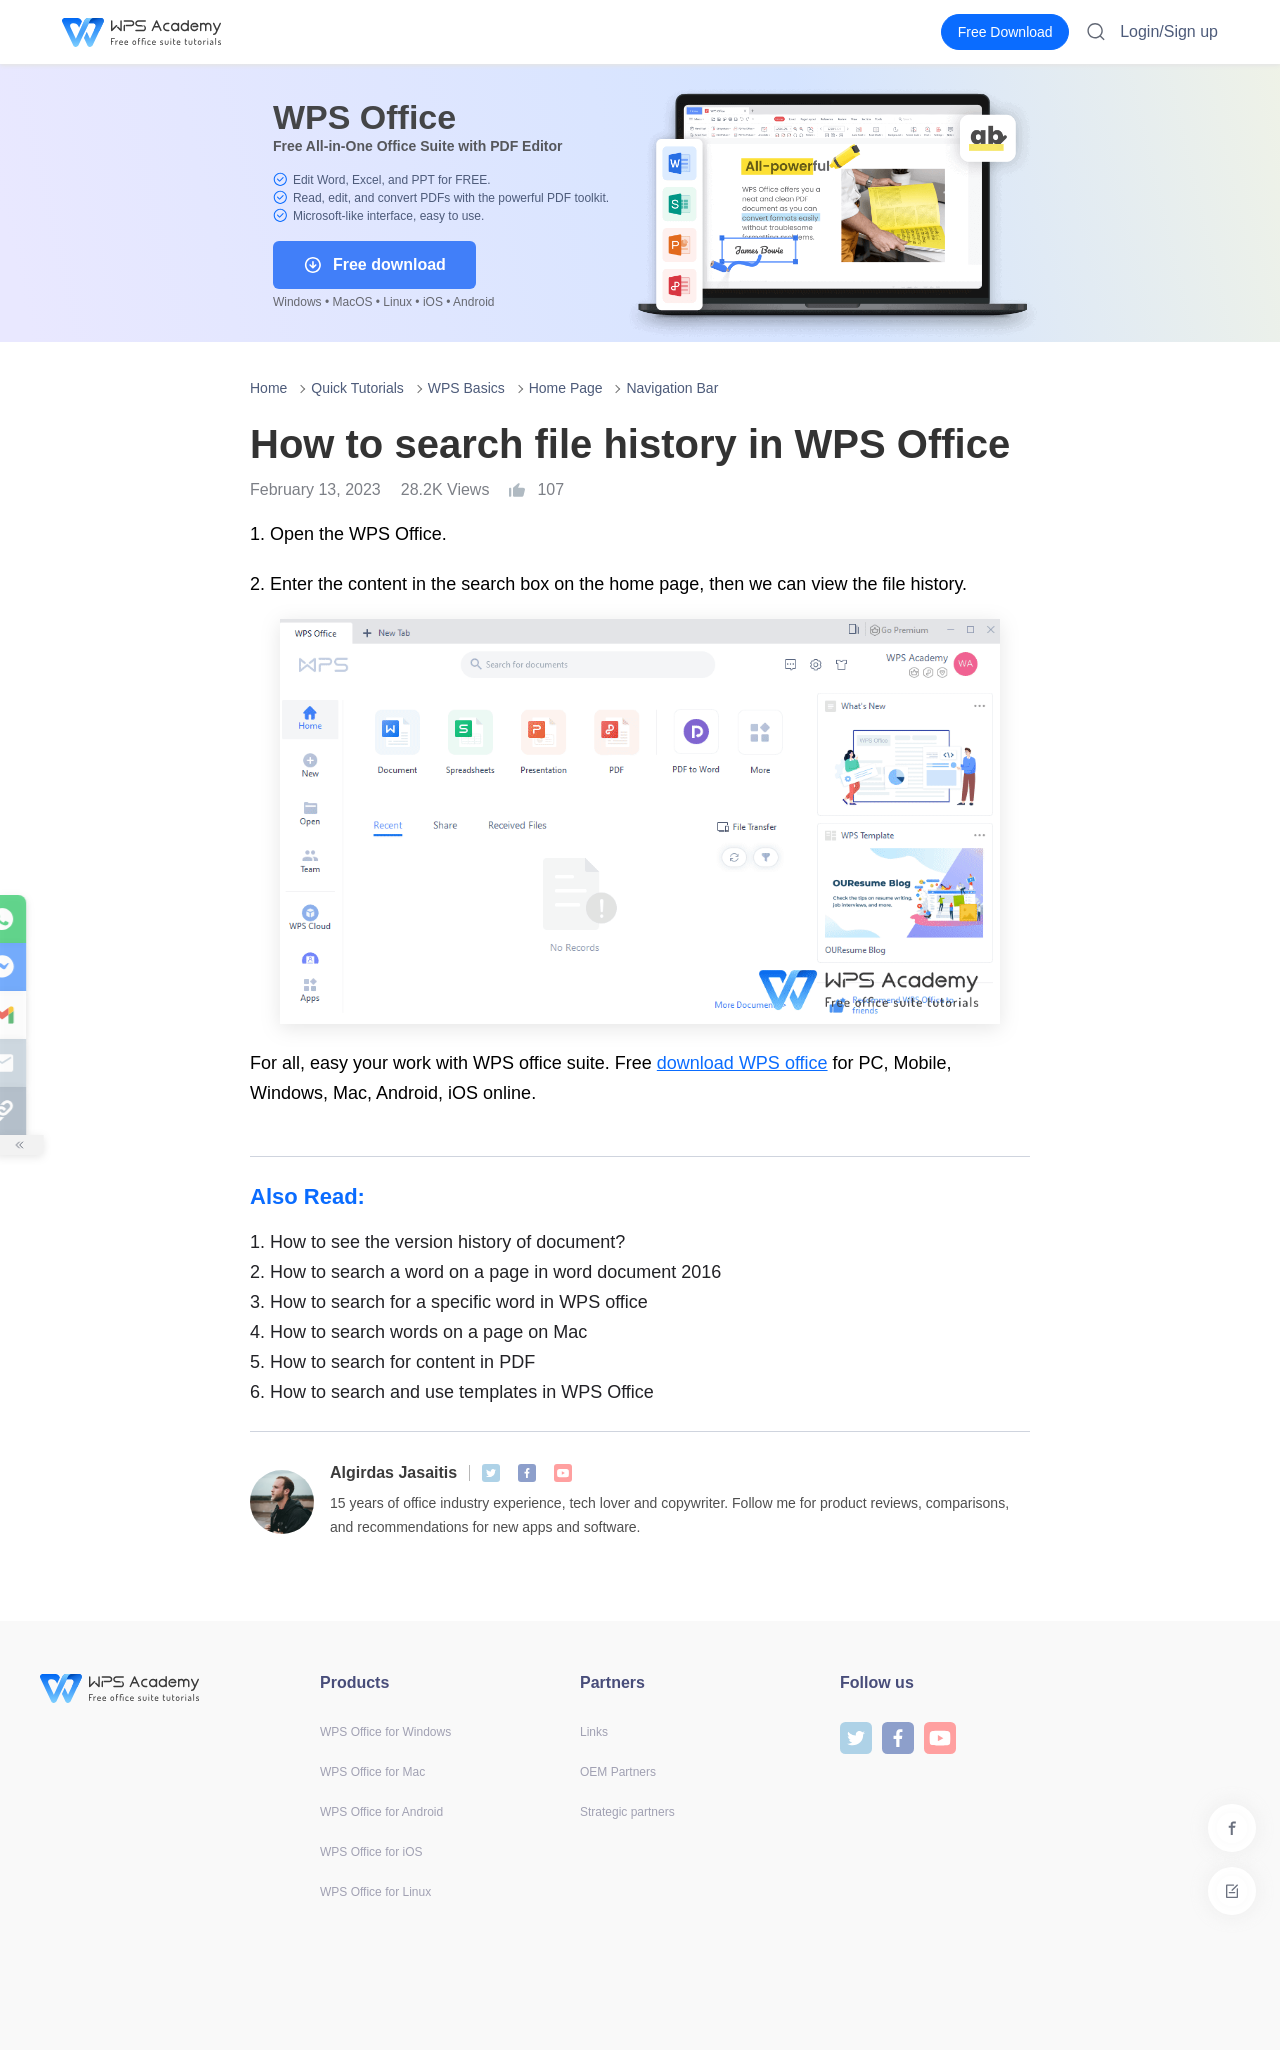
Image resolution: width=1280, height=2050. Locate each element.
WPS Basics (466, 388)
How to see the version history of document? (437, 1242)
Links (594, 1732)
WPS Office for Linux (375, 1892)
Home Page (566, 388)
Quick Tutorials (357, 388)
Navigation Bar (672, 388)
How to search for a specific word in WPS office (449, 1302)
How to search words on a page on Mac (418, 1332)
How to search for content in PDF (392, 1362)
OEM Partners (618, 1772)
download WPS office (742, 1063)
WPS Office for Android (381, 1812)
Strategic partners (627, 1812)
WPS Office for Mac (372, 1772)
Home (268, 388)
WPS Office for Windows (385, 1732)
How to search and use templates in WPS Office (452, 1392)
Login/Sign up (1169, 31)
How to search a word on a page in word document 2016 (485, 1272)
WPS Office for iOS (371, 1852)
